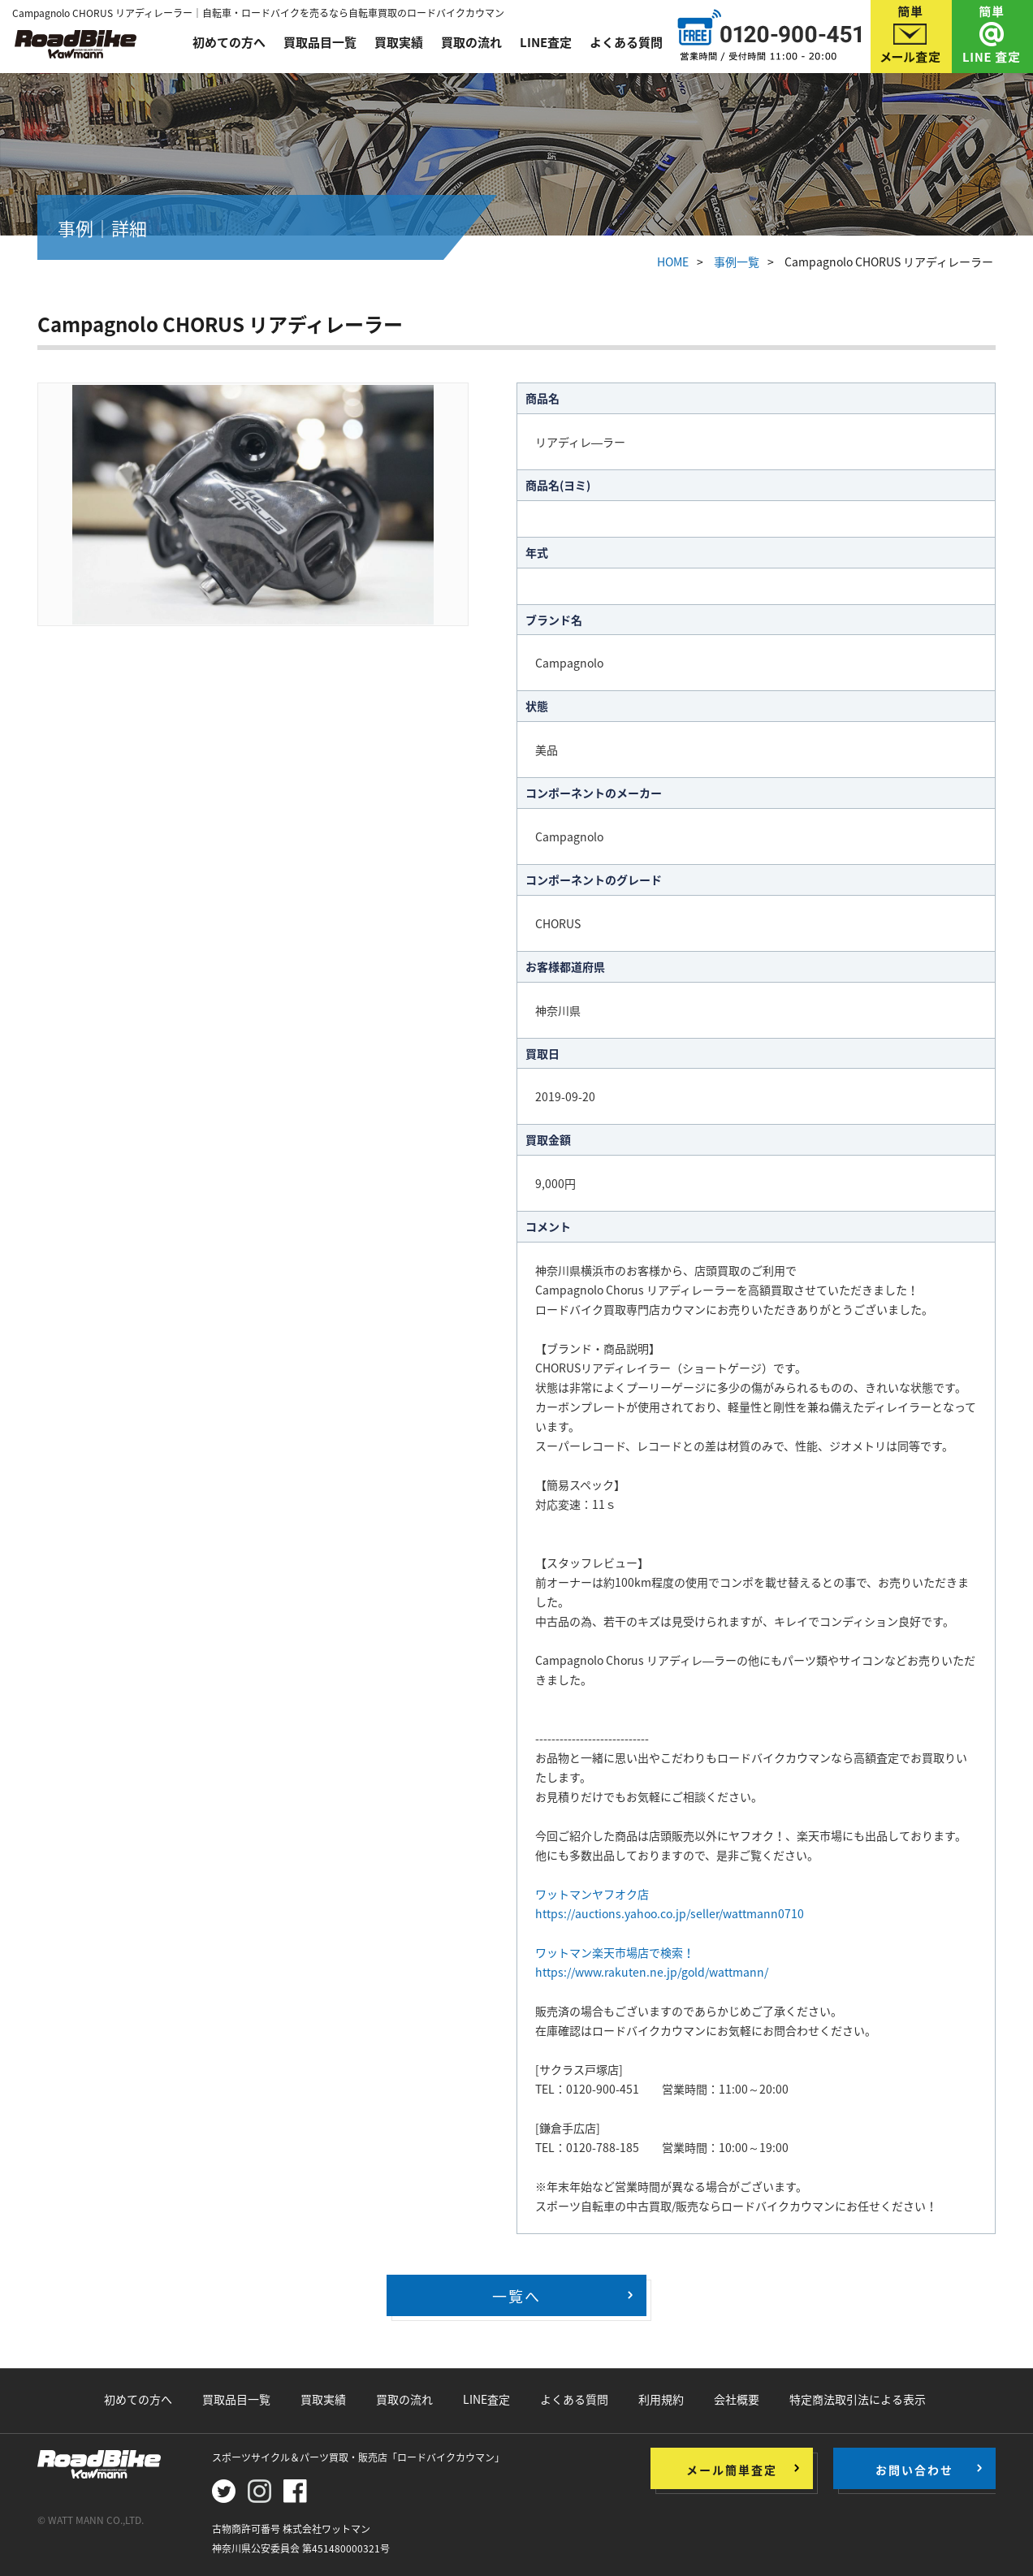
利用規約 (661, 2399)
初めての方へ (229, 42)
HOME (673, 261)
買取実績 (398, 42)
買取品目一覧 (320, 42)
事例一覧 (736, 261)
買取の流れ (471, 42)
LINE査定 (546, 42)
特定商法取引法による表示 (857, 2399)
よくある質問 (626, 42)
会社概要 (736, 2399)
